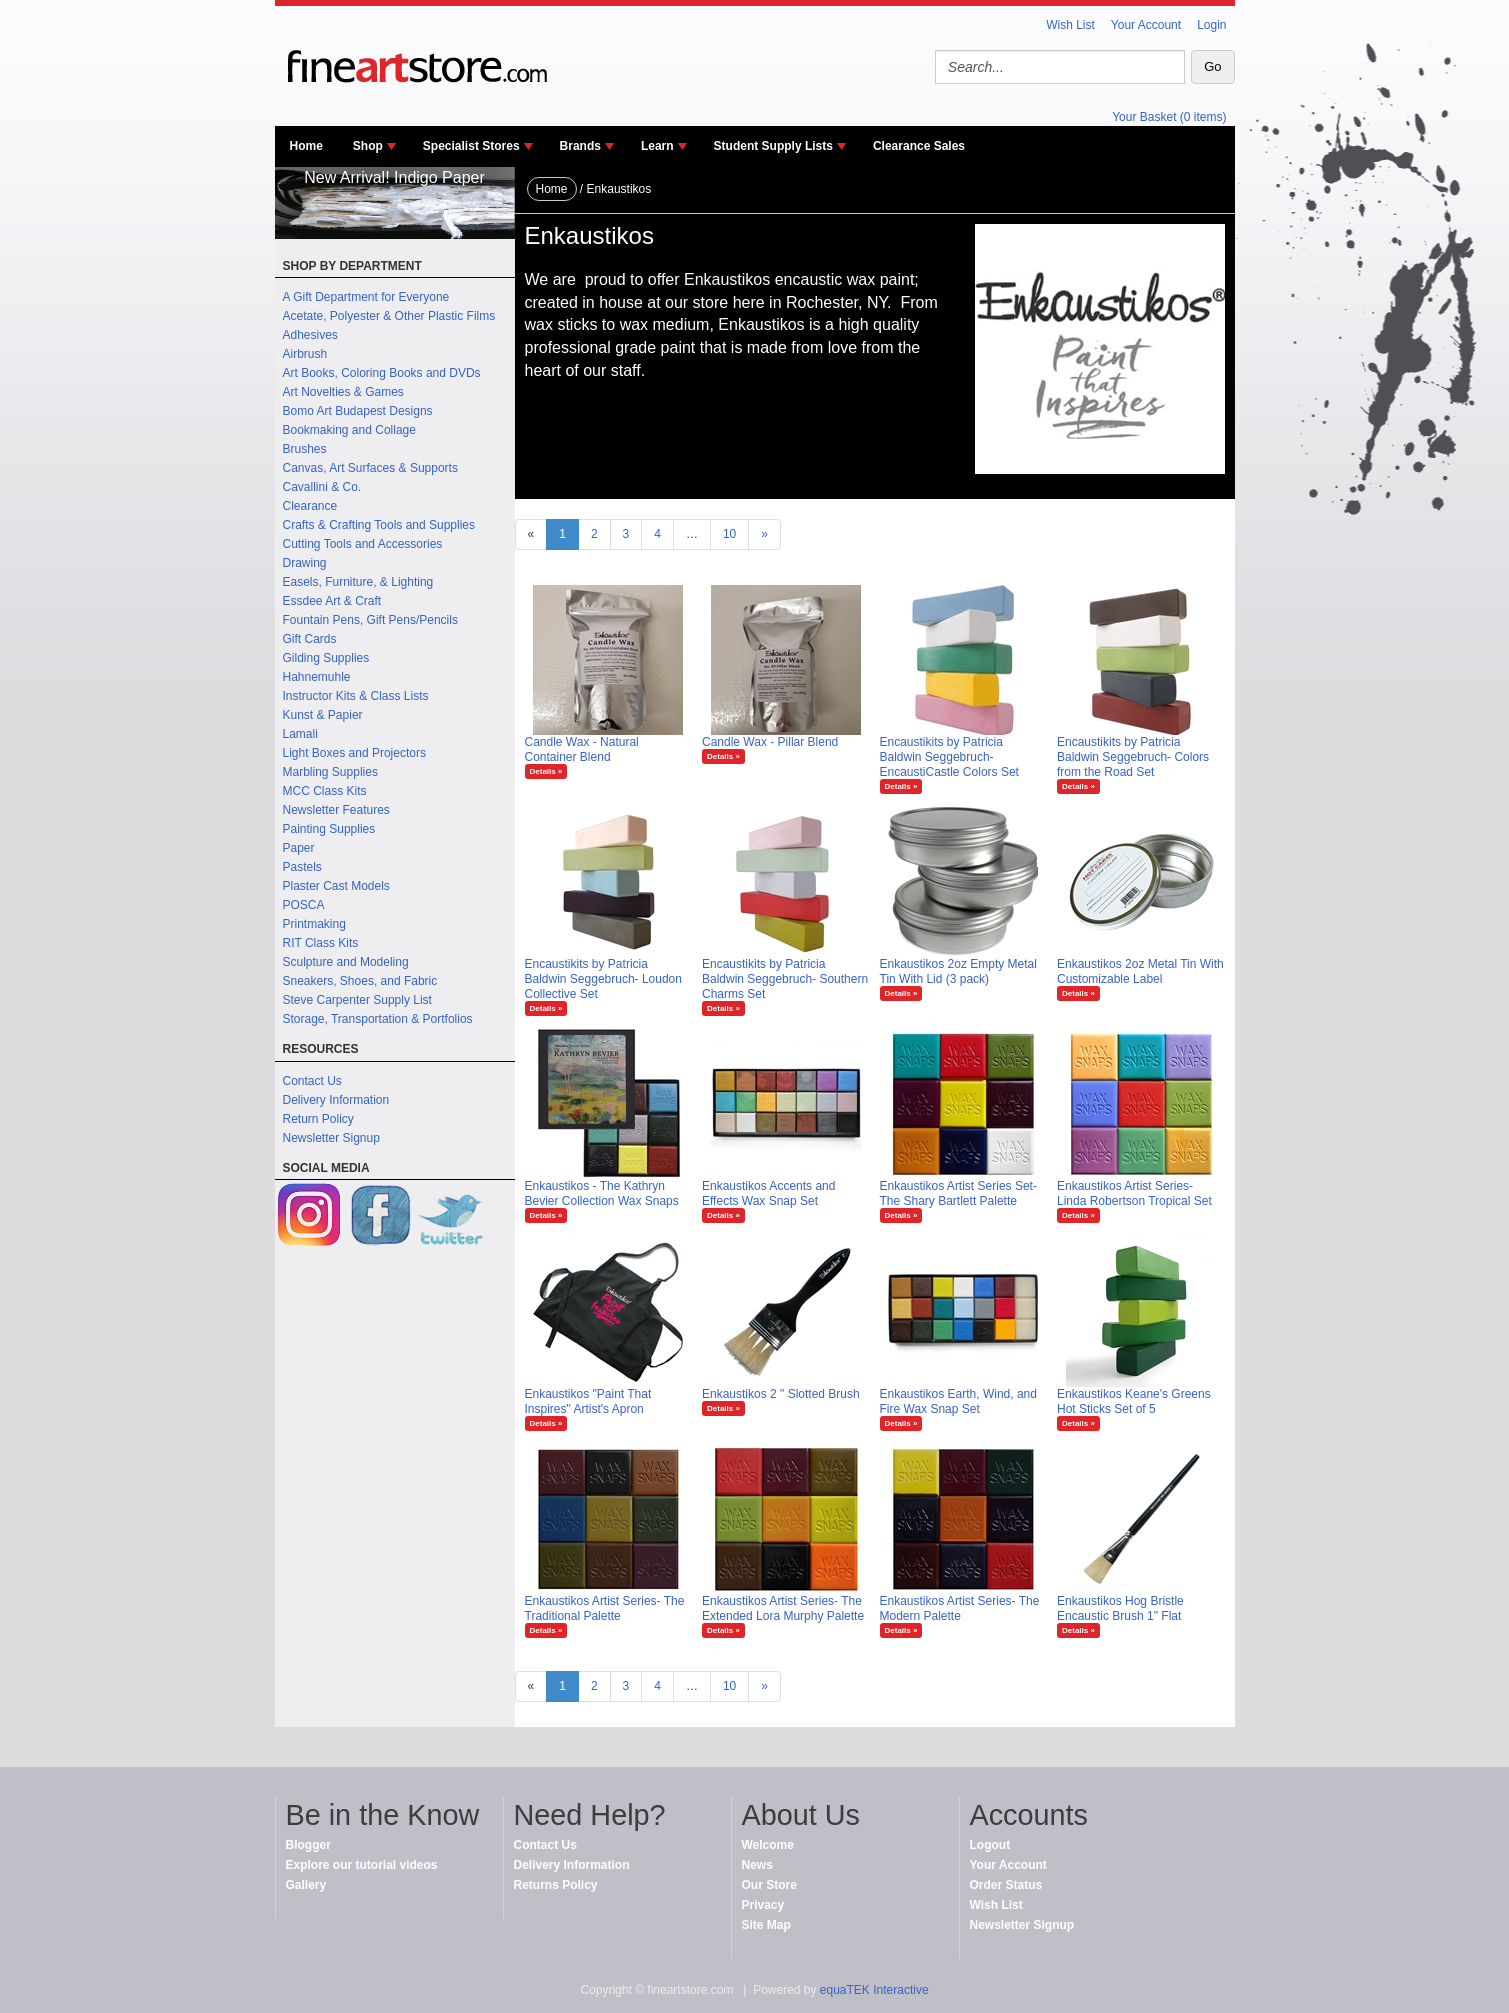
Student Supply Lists (773, 146)
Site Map (766, 1925)
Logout (990, 1845)
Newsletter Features (336, 810)
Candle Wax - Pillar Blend (770, 742)
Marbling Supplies (330, 772)
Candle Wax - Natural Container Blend (582, 749)
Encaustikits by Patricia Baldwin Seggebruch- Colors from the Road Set (1133, 757)
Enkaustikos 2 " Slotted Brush (781, 1394)
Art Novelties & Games (343, 392)
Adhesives (310, 335)
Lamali (300, 734)
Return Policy (318, 1119)
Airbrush (305, 354)
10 (729, 534)
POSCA (304, 905)
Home (306, 146)
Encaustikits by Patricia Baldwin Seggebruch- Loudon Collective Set (603, 979)
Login (1211, 25)
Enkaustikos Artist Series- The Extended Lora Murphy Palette (783, 1608)
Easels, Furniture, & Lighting (358, 582)
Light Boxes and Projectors (354, 753)
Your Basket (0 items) (1169, 117)
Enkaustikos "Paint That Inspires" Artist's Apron (588, 1401)
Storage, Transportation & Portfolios (378, 1019)
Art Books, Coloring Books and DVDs (382, 373)
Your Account (1146, 25)
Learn (657, 146)
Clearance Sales (919, 146)
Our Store (769, 1885)
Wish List (1070, 25)
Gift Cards (310, 639)
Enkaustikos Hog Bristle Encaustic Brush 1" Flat (1120, 1608)
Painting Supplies (329, 829)
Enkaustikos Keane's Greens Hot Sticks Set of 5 (1134, 1401)
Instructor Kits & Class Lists (356, 696)
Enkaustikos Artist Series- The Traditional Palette (605, 1608)
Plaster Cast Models (336, 886)
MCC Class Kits (325, 791)
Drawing (305, 563)
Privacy (763, 1905)
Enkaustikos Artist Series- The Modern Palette (960, 1608)
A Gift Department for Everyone (366, 297)
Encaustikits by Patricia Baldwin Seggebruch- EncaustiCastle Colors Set (949, 757)
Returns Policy (556, 1885)
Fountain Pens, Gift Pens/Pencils (370, 620)
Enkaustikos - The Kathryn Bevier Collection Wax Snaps (602, 1193)
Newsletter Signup (331, 1138)
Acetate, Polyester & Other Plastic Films (389, 316)
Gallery (306, 1885)
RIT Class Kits (321, 943)
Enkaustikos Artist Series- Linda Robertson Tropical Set (1134, 1193)
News (757, 1865)
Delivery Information (336, 1100)
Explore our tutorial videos (362, 1865)
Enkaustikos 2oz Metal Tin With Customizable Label (1140, 971)
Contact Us (312, 1081)
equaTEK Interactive (874, 1990)
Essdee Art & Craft (332, 601)
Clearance (310, 506)
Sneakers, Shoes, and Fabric (360, 981)
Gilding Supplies (326, 658)
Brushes (305, 449)
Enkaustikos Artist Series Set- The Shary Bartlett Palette (958, 1193)
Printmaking (314, 924)
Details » (546, 771)
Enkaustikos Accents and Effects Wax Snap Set (768, 1193)
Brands (580, 146)
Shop (368, 146)
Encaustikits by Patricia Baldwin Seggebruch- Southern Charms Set (785, 979)
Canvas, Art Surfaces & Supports (370, 468)
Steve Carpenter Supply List (357, 1000)
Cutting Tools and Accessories (363, 544)
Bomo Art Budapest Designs (358, 411)
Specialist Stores (471, 146)
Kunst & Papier (323, 715)
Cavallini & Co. (322, 487)
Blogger (308, 1845)
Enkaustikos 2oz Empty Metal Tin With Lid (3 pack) (958, 971)
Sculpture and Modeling (346, 962)
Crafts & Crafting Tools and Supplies (379, 525)
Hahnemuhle (317, 677)
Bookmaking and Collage (349, 430)
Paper (299, 848)
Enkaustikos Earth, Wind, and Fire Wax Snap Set (958, 1401)
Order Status (1006, 1885)
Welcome (768, 1845)
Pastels (302, 867)
